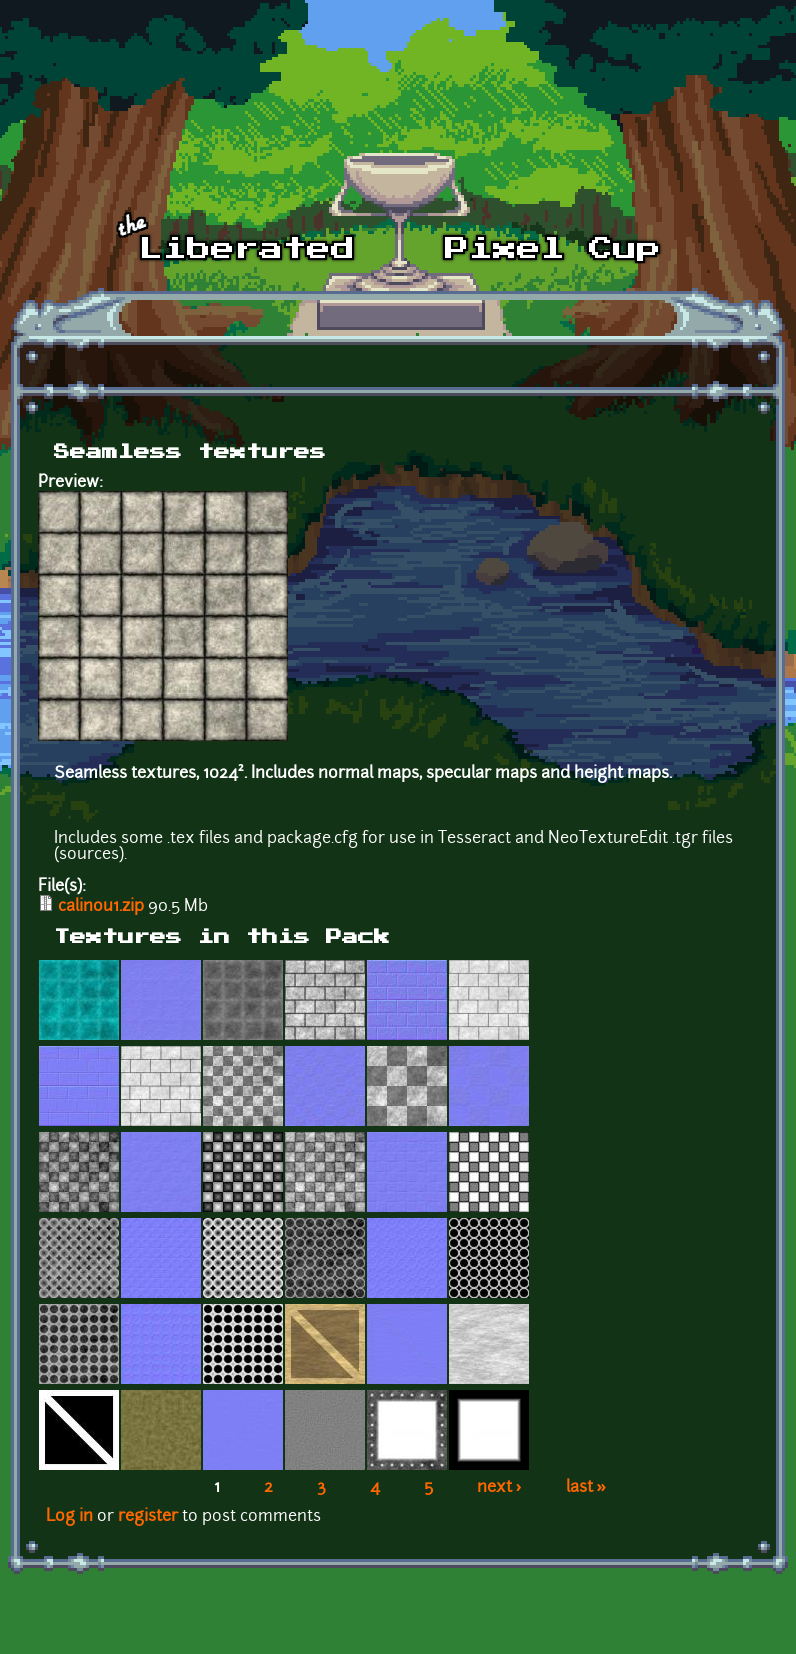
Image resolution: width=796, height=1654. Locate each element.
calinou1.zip (101, 907)
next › (499, 1488)
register (148, 1517)
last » (586, 1488)
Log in (69, 1517)
